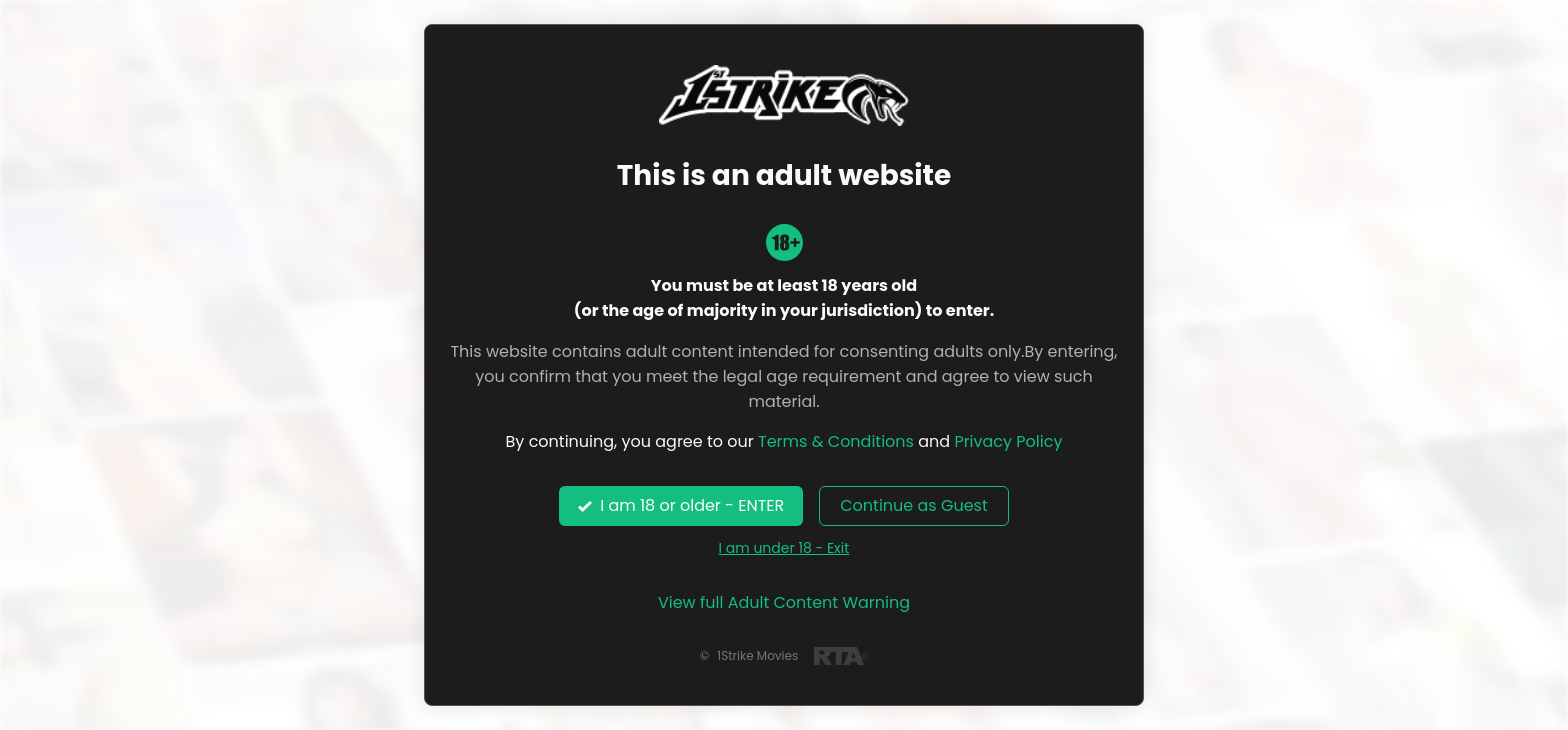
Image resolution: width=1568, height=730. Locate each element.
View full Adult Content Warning (784, 602)
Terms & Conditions (836, 441)
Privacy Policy (1008, 441)
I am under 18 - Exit (784, 548)
